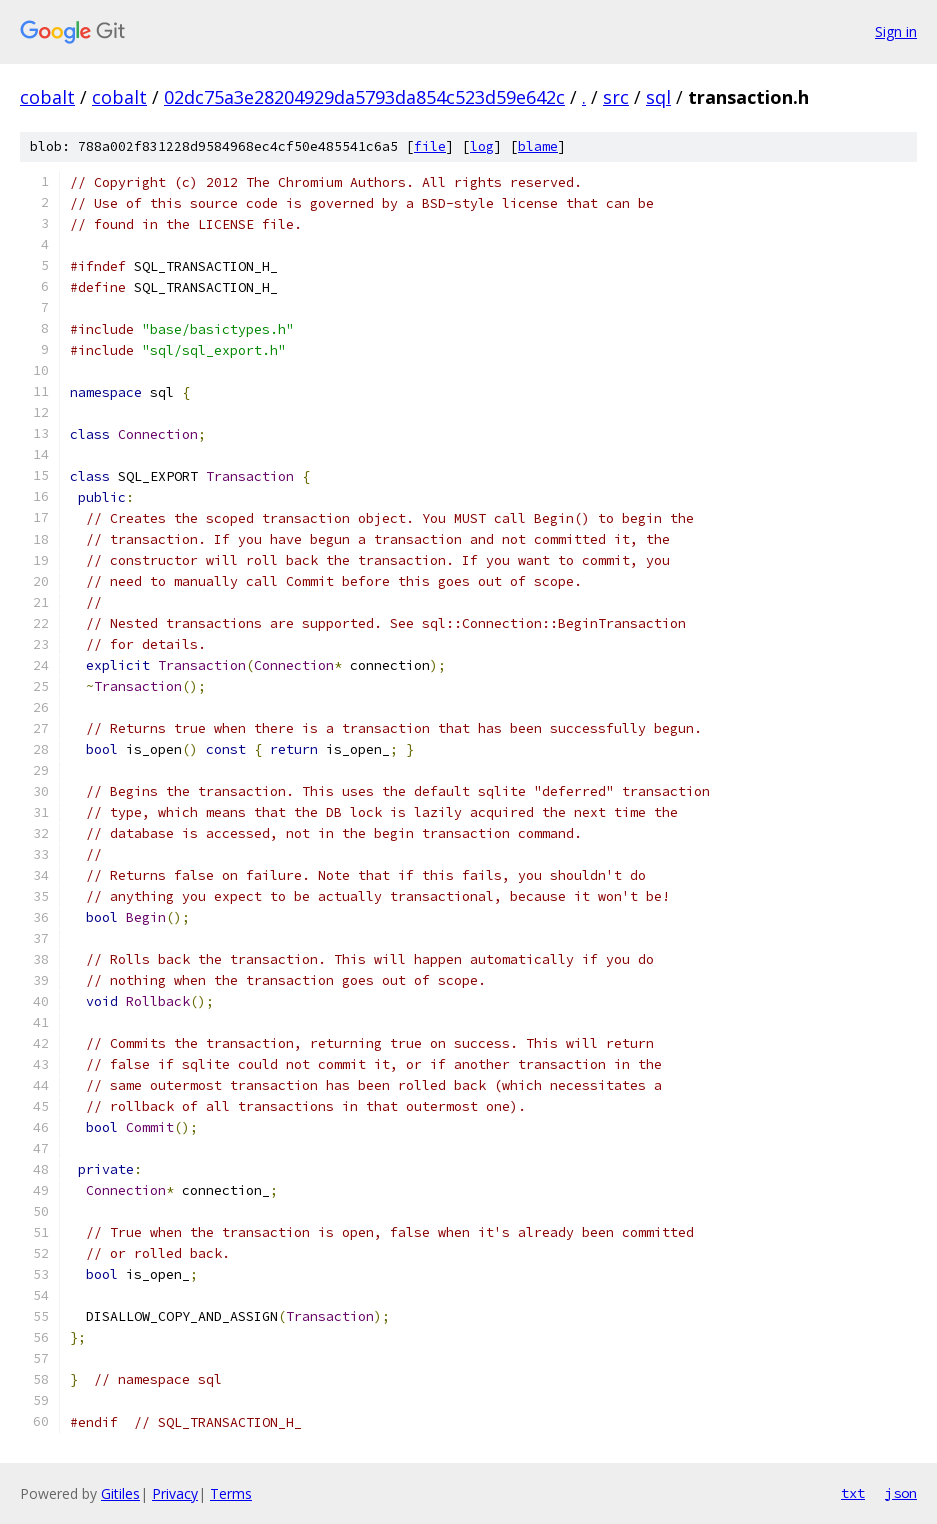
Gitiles (120, 1493)
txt (853, 1493)
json (901, 1493)
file (430, 146)
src (616, 97)
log (482, 146)
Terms (231, 1493)
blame (538, 146)
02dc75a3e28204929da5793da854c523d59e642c (364, 97)
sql (658, 97)
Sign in (896, 31)
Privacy (175, 1493)
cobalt (47, 97)
